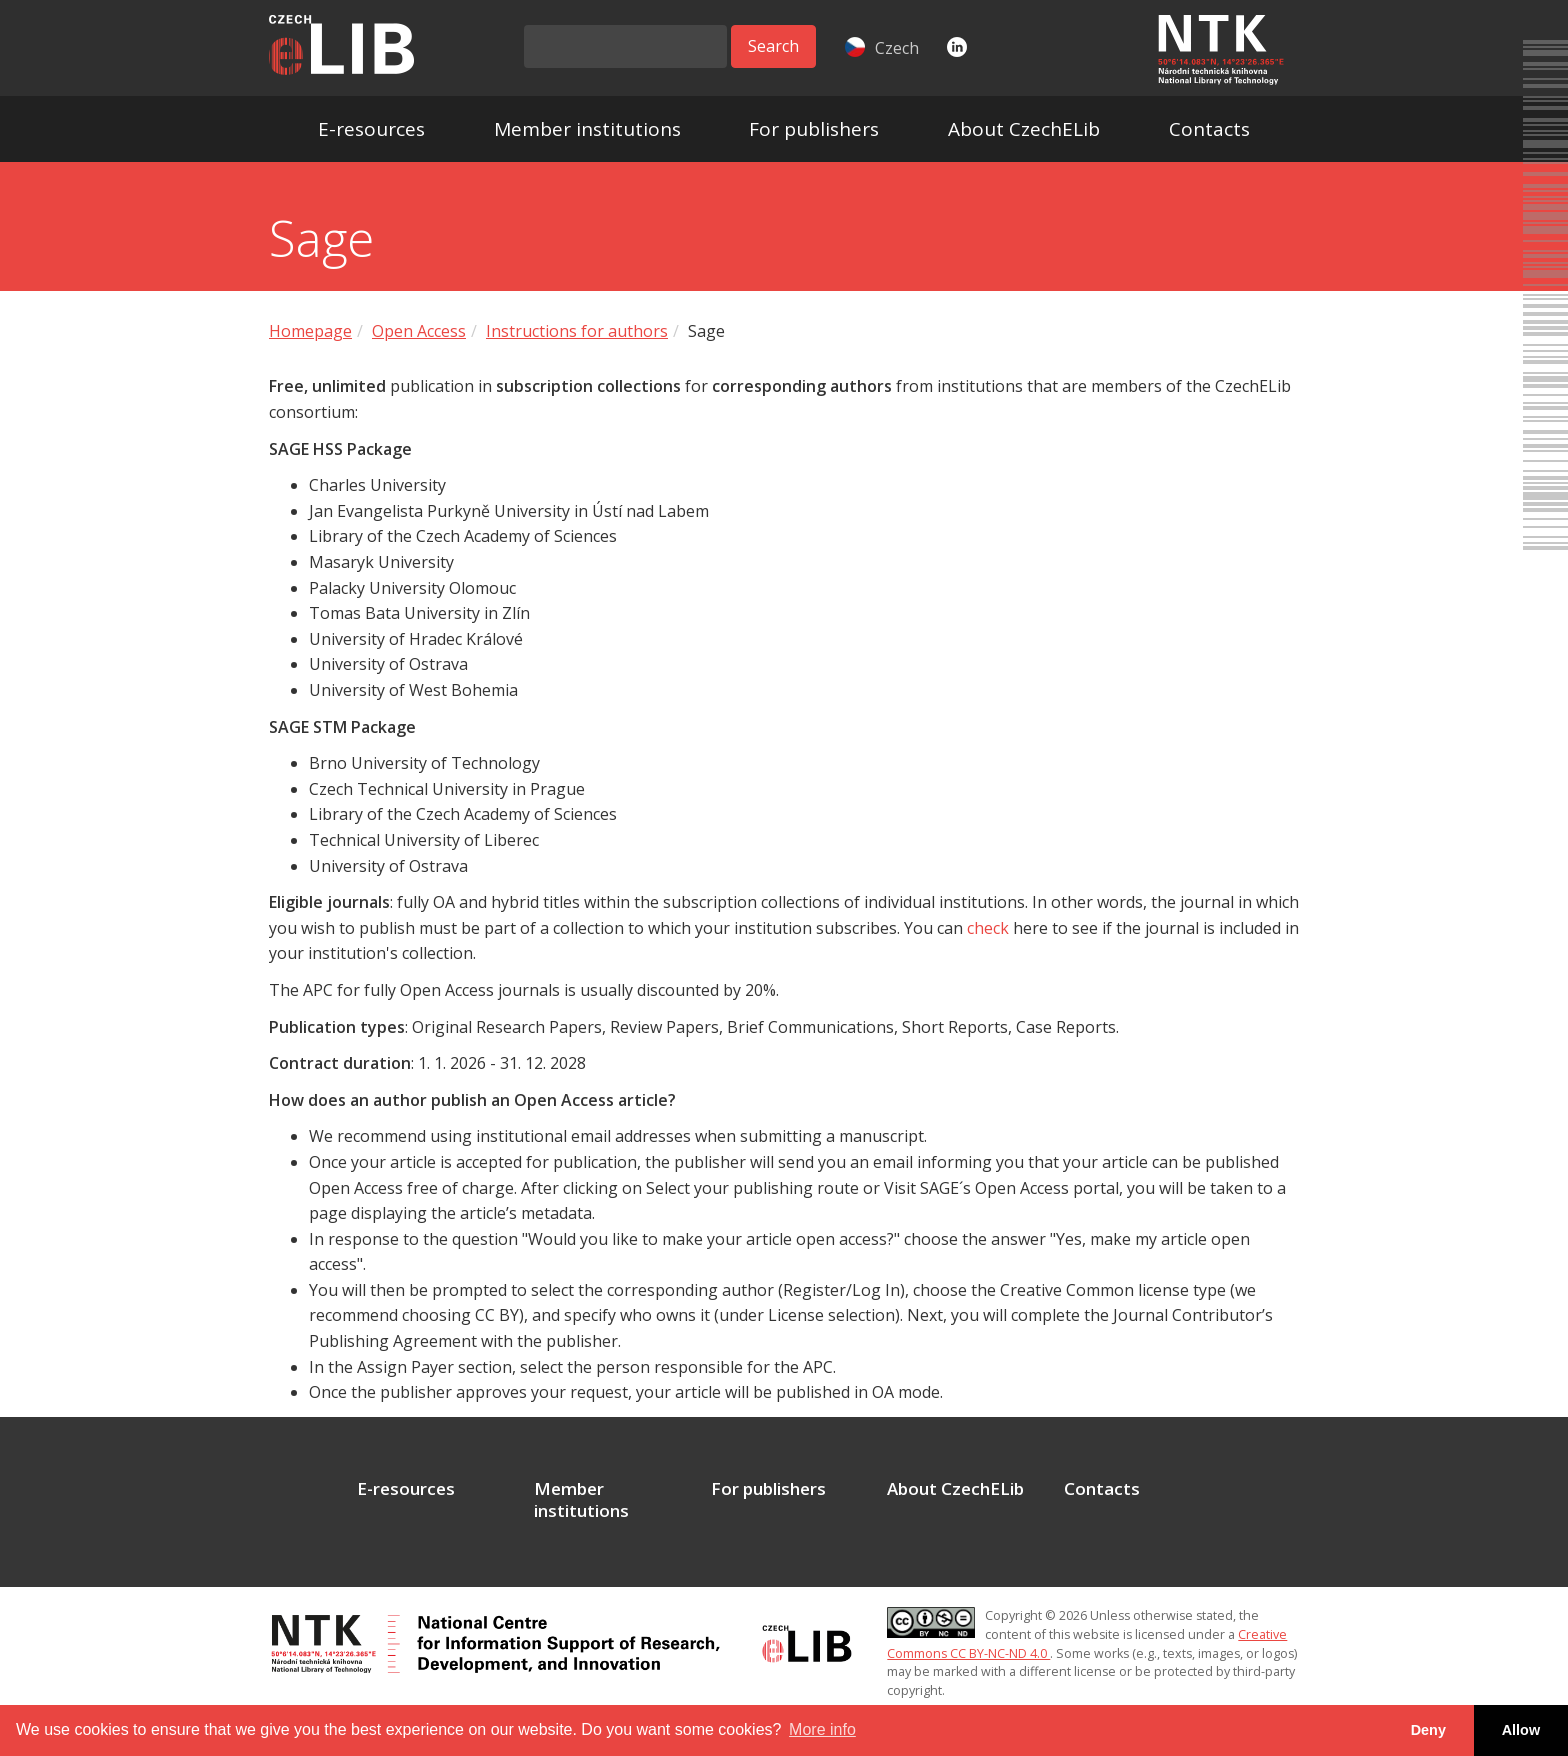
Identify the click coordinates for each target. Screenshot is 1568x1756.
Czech (882, 48)
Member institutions (587, 129)
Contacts (1209, 129)
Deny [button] (1428, 1730)
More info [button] (822, 1729)
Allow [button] (1521, 1730)
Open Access (419, 331)
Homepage (310, 331)
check (988, 928)
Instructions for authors (577, 331)
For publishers (814, 129)
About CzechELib (1024, 129)
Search (773, 46)
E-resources (371, 129)
